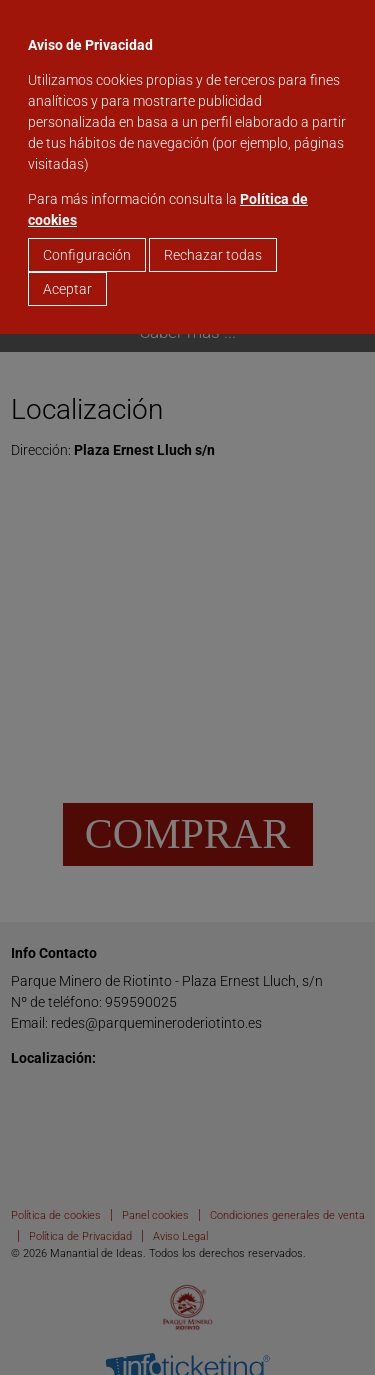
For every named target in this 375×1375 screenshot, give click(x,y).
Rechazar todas (213, 255)
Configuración (87, 255)
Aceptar (67, 289)
